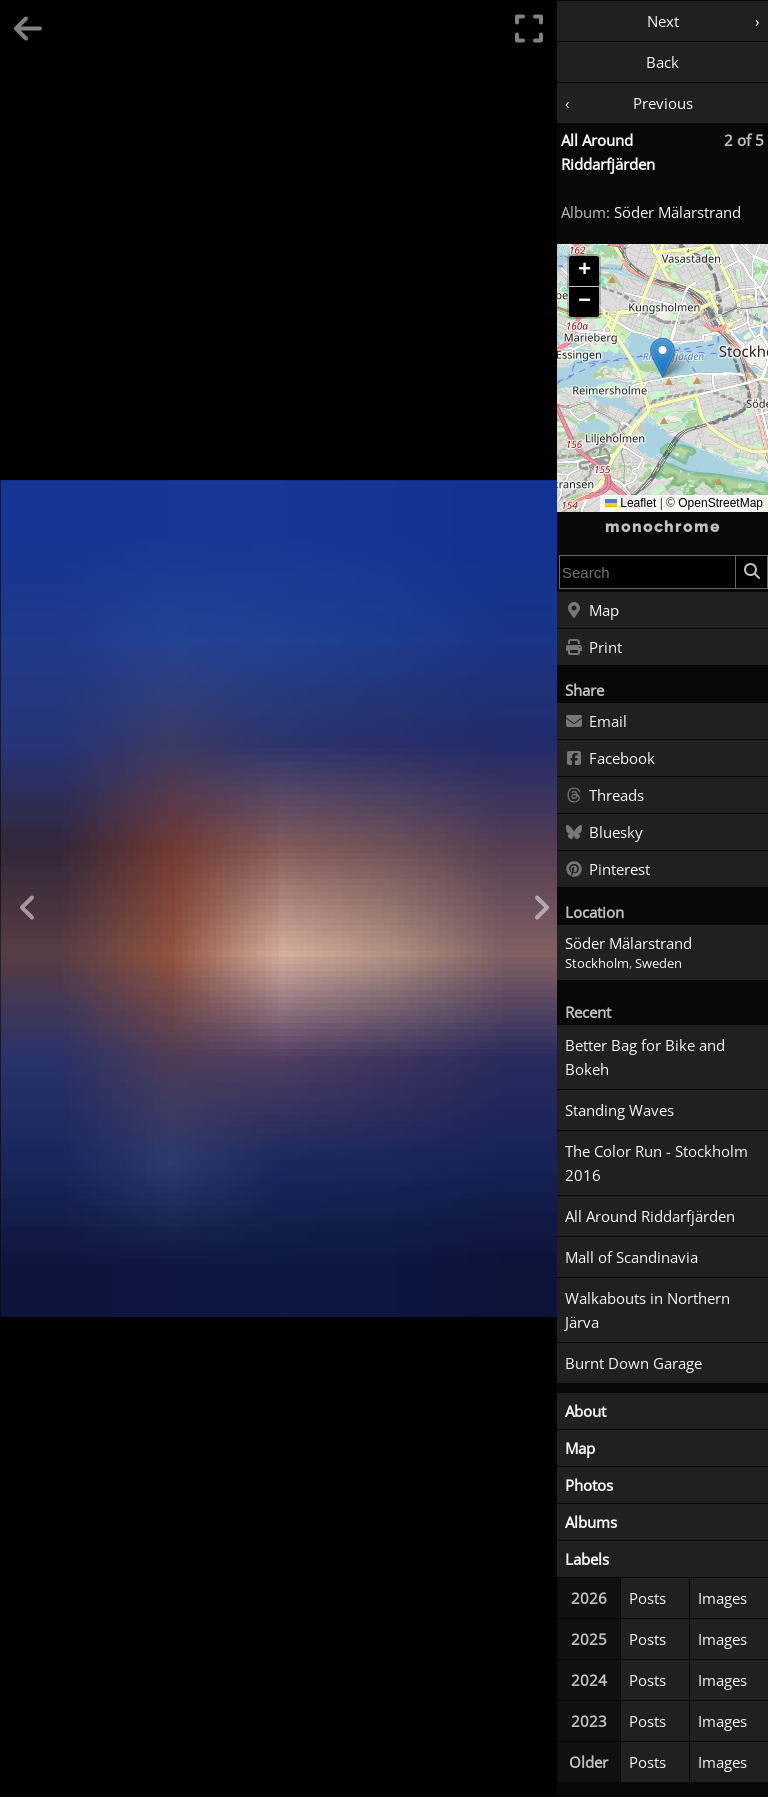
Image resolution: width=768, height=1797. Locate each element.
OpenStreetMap (720, 503)
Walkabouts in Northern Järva (647, 1310)
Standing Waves (619, 1110)
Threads (604, 796)
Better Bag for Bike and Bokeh (645, 1057)
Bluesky (604, 833)
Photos (589, 1485)
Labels (587, 1559)
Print (593, 648)
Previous (663, 103)
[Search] (751, 572)
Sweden (658, 963)
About (585, 1411)
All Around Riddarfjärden (650, 1216)
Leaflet (630, 503)
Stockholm (597, 963)
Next (663, 21)
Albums (591, 1522)
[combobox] (647, 572)
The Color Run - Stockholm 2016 (656, 1163)
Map (592, 611)
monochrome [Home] (663, 527)
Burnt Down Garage (633, 1363)
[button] (662, 357)
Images (722, 1598)
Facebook (610, 759)
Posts (647, 1598)
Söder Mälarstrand (677, 212)
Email (596, 722)
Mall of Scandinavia (631, 1257)
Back (662, 62)
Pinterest (607, 870)
